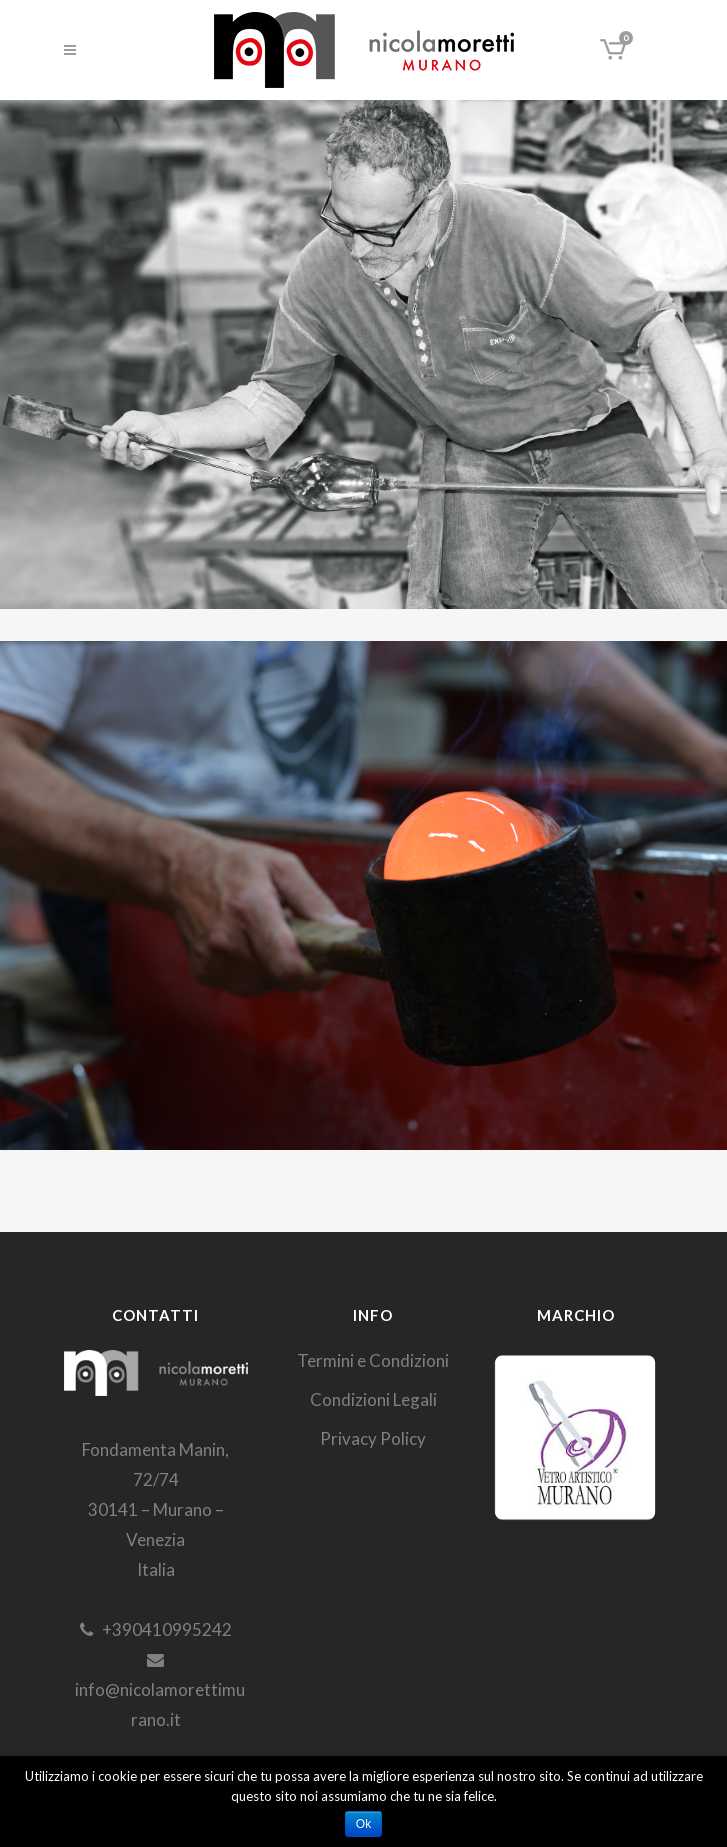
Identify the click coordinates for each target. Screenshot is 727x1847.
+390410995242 (156, 1629)
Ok (363, 1824)
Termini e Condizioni (373, 1360)
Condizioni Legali (373, 1399)
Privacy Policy (373, 1438)
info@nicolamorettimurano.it (155, 1690)
